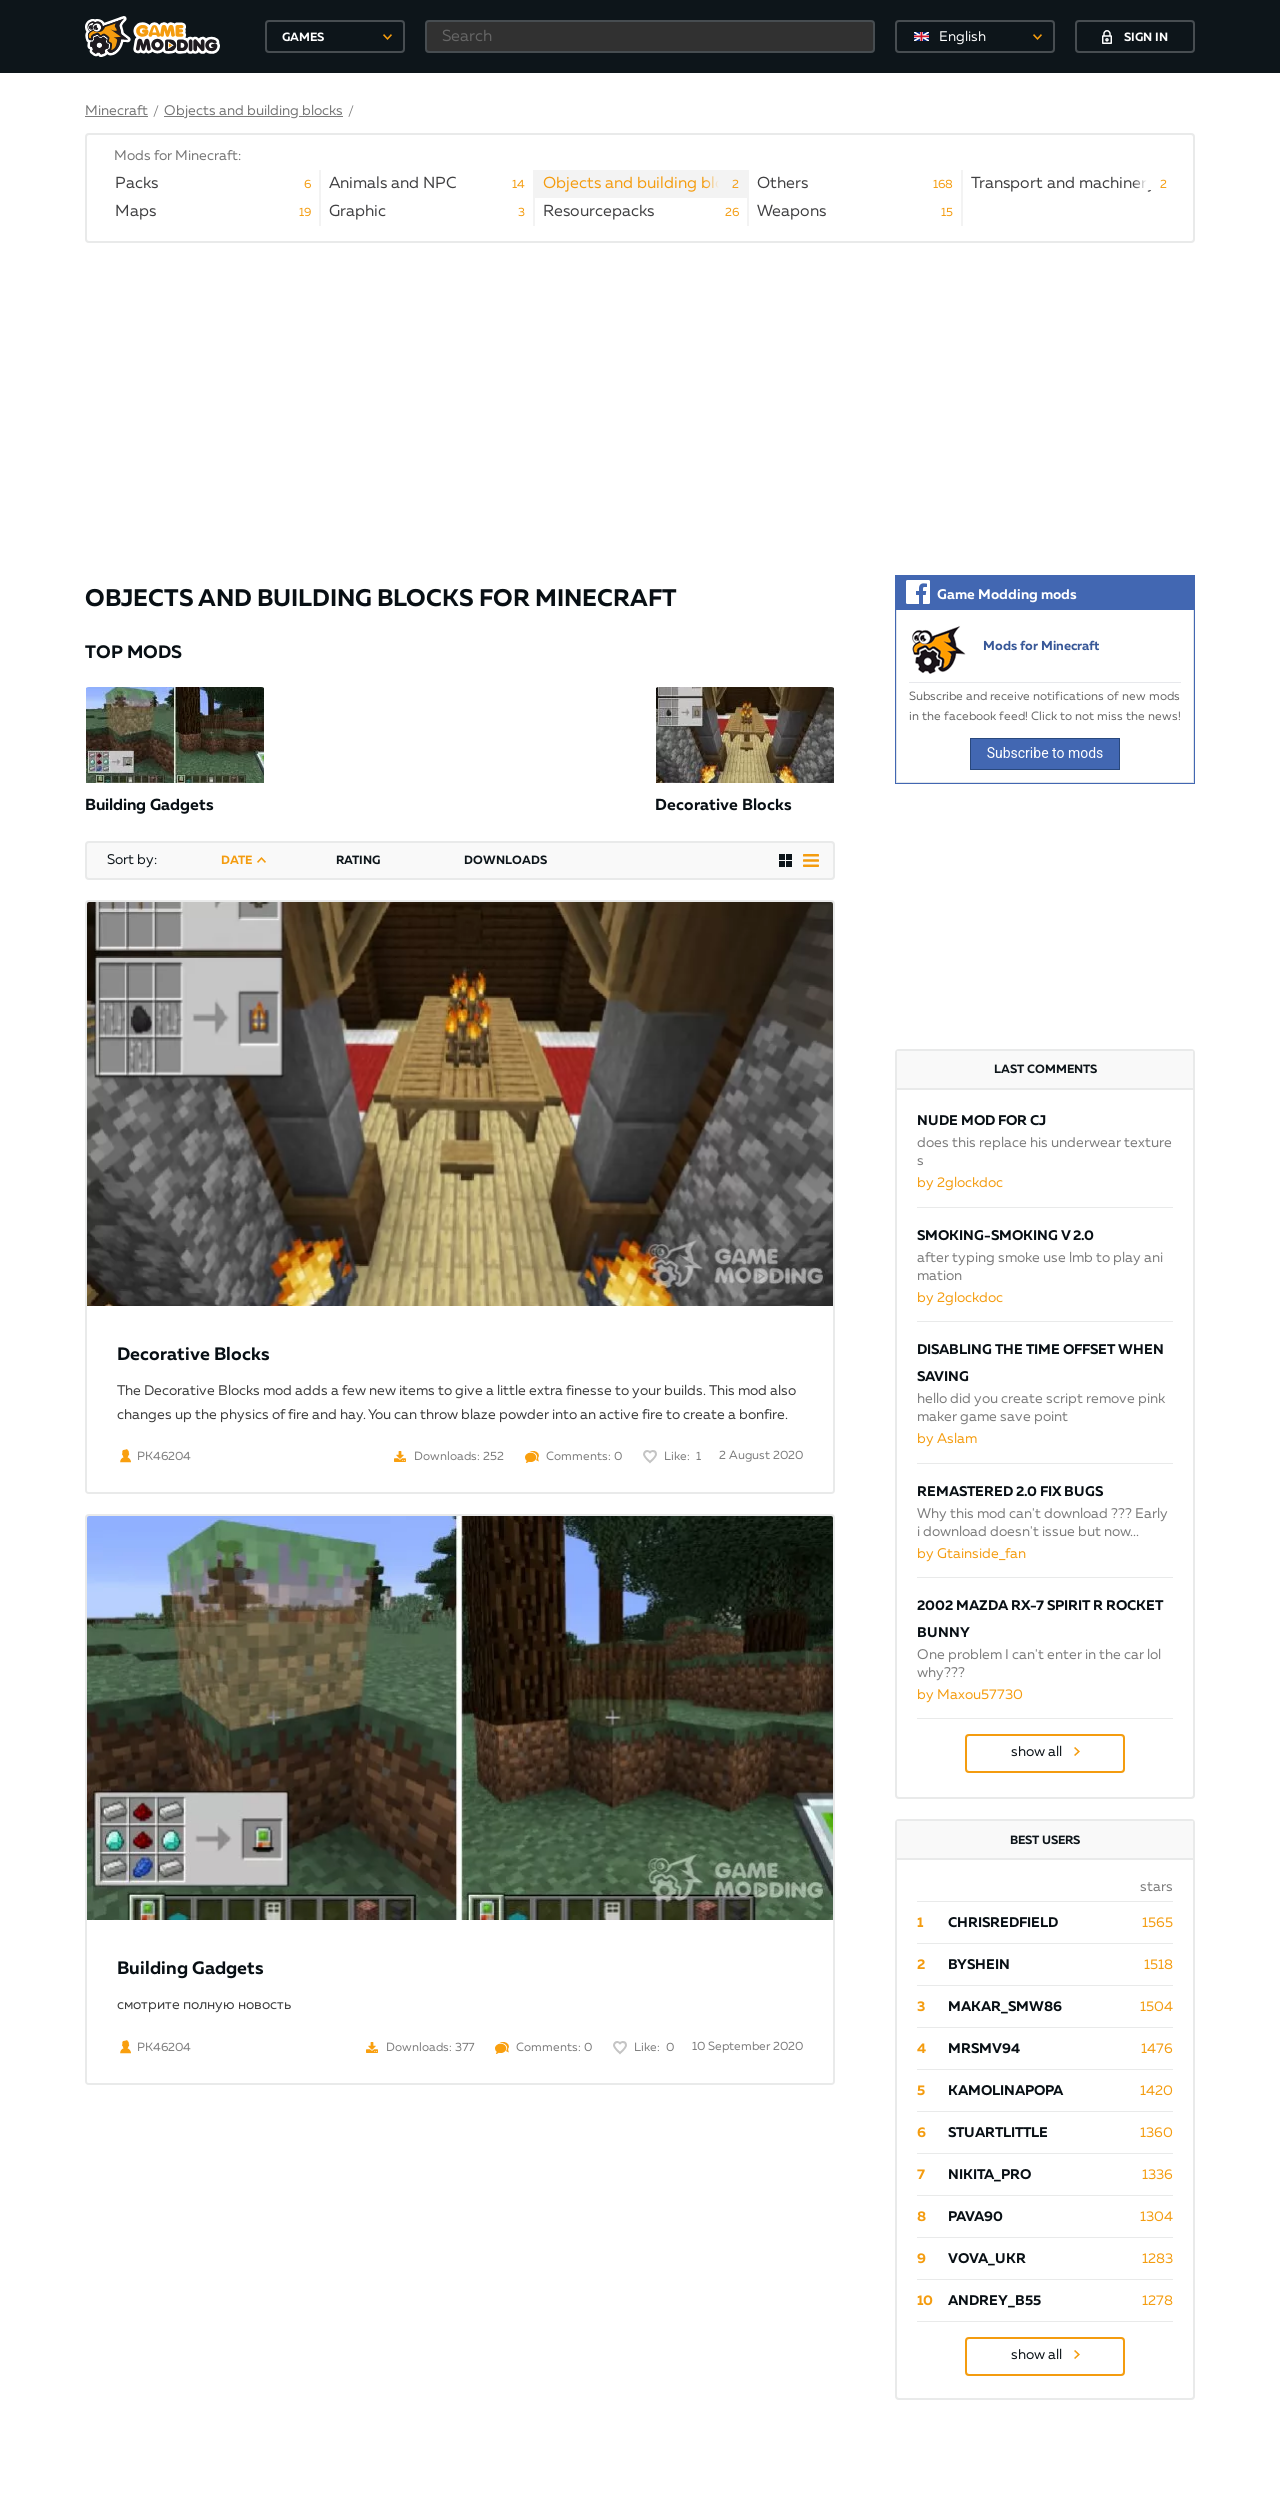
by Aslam (947, 1439)
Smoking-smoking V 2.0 (1005, 1236)
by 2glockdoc (960, 1183)
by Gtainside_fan (971, 1554)
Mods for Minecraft (1041, 646)
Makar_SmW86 (1005, 2007)
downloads (505, 861)
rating (358, 861)
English (962, 37)
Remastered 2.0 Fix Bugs (1010, 1492)
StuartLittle (998, 2133)
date (236, 861)
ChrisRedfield (1003, 1923)
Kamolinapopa (1005, 2091)
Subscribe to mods (1045, 753)
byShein (979, 1965)
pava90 (975, 2217)
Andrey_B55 (994, 2301)
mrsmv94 (984, 2049)
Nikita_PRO (989, 2175)
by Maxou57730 (970, 1695)
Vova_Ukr (987, 2259)
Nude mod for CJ (981, 1121)
